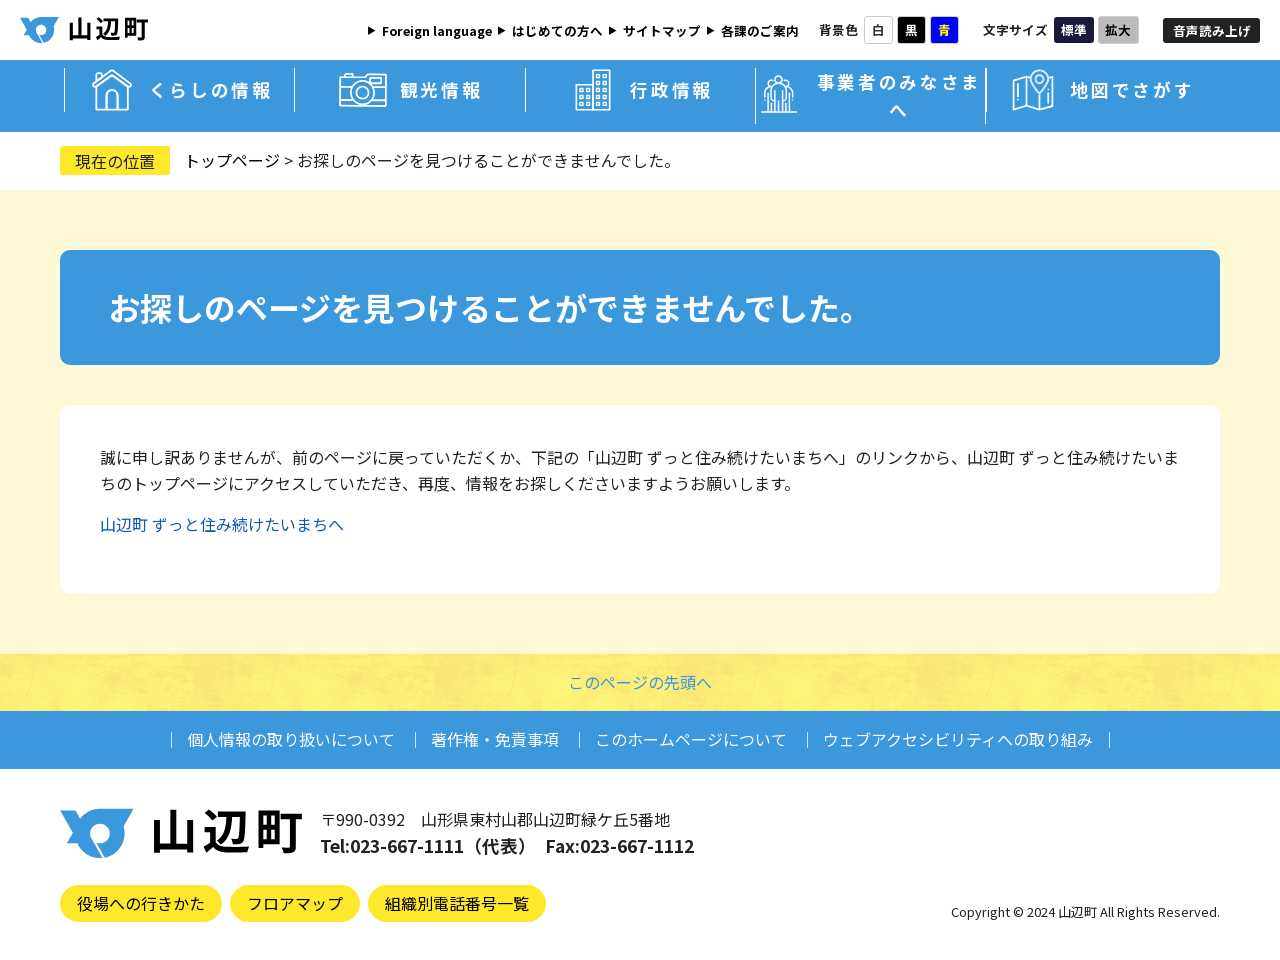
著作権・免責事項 (495, 739)
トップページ (232, 160)
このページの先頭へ (640, 682)
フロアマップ (295, 903)
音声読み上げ (1212, 30)
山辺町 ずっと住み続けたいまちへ (222, 524)
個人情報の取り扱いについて (291, 739)
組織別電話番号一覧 (457, 903)
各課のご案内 (760, 30)
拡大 (1118, 29)
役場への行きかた (141, 903)
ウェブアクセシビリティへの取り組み (958, 739)
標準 (1074, 29)
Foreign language (437, 30)
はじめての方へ (557, 30)
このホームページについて (691, 739)
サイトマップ (662, 30)
